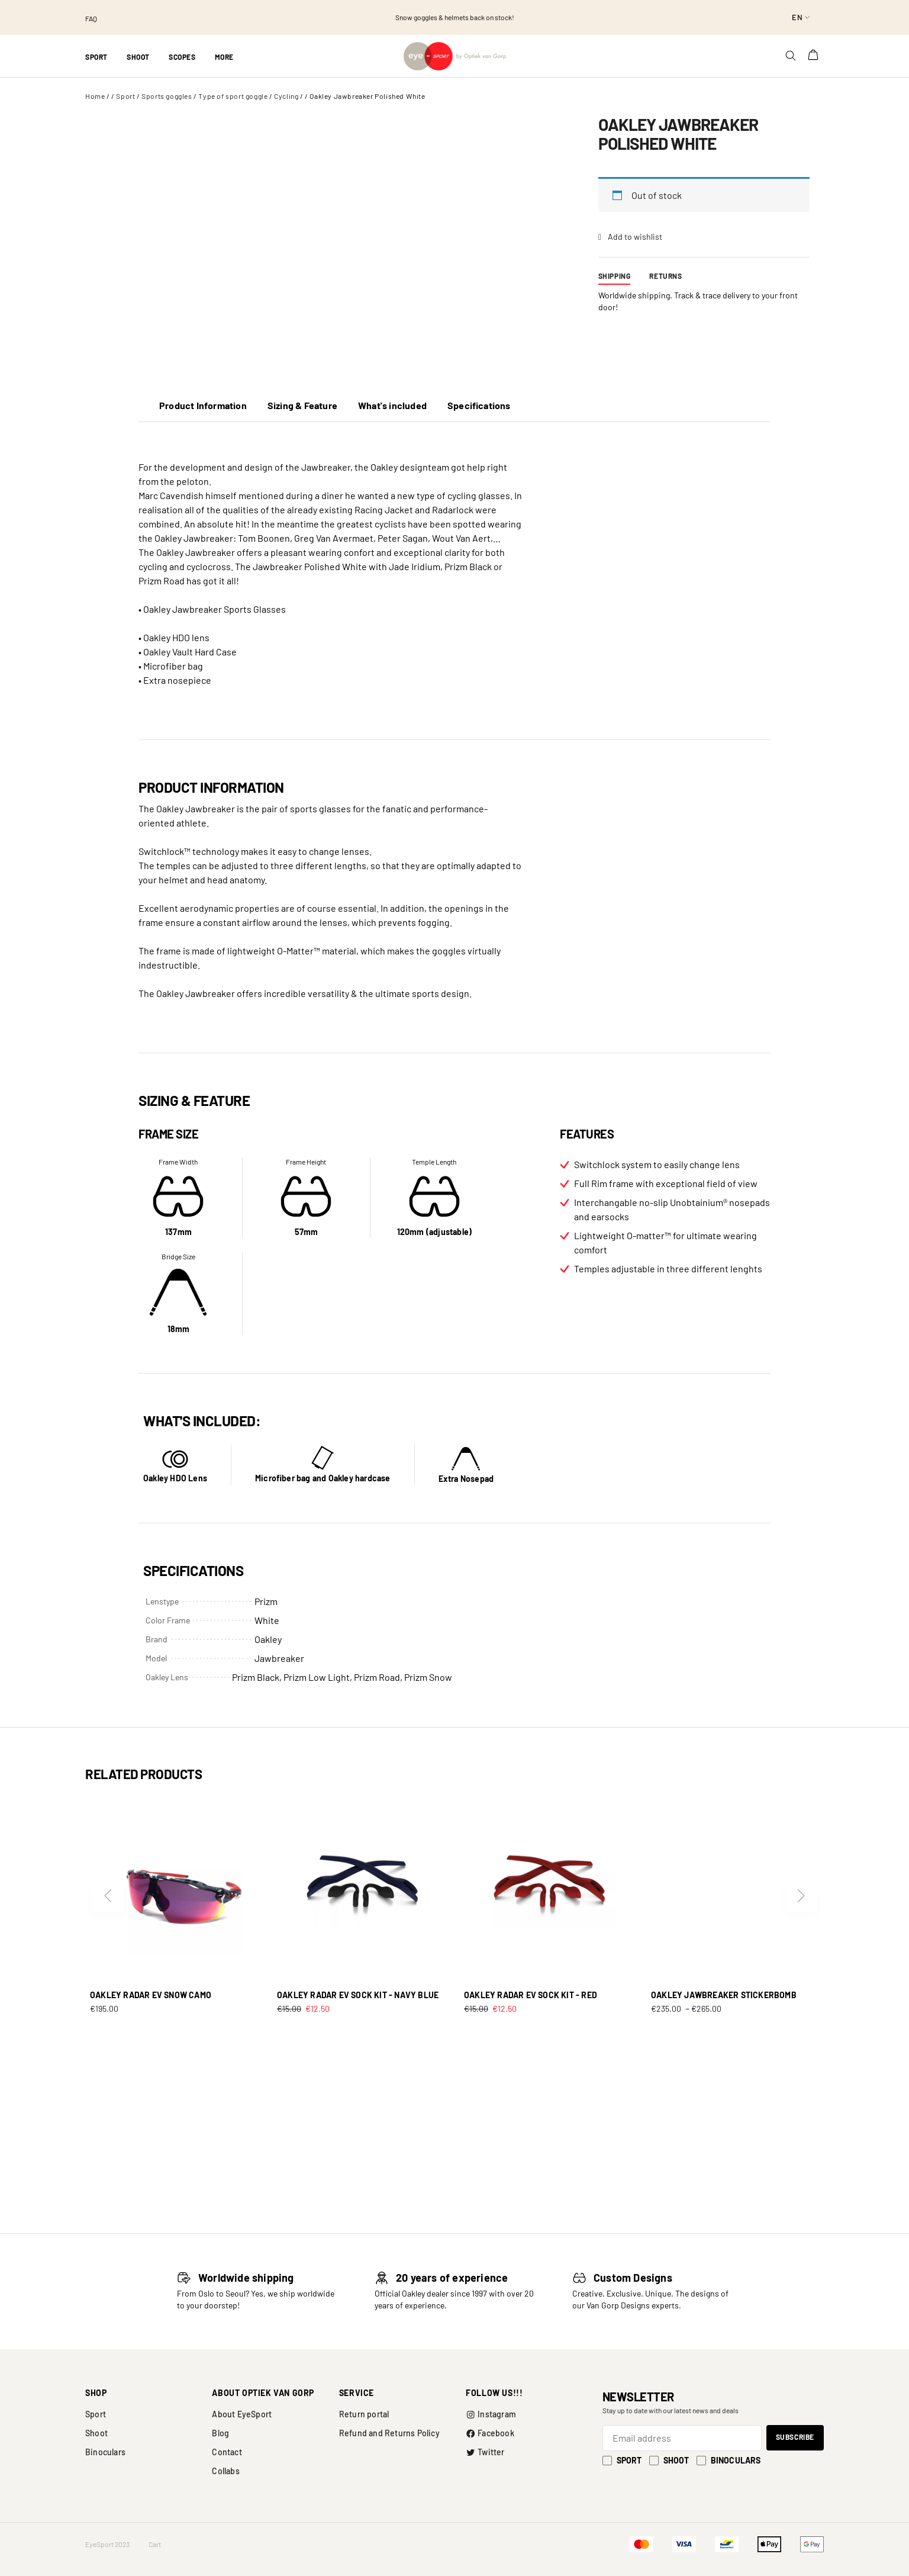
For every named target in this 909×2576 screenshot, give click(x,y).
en (797, 17)
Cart (155, 2544)
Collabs (225, 2471)
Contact (226, 2452)
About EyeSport (242, 2414)
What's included (392, 405)
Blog (220, 2433)
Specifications (479, 405)
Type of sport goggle (232, 96)
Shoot (96, 2433)
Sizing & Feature (302, 405)
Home (95, 96)
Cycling (286, 96)
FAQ (91, 18)
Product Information (203, 405)
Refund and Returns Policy (389, 2433)
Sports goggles (166, 96)
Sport (125, 96)
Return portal (364, 2414)
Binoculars (105, 2452)
